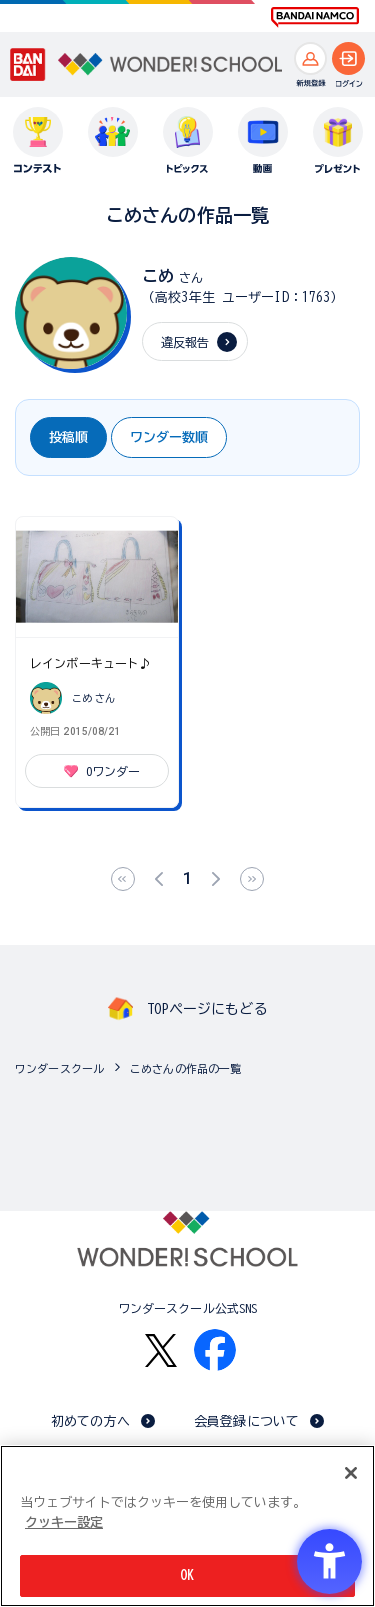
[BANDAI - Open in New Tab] (28, 65)
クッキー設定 (64, 1522)
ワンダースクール (59, 1068)
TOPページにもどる (207, 1009)
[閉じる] (351, 1473)
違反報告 (185, 342)
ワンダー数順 (169, 437)
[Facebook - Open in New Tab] (215, 1350)
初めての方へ (90, 1421)
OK (187, 1575)
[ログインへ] (348, 58)
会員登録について (246, 1421)
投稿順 (68, 437)
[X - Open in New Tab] (161, 1350)
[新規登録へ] (310, 58)
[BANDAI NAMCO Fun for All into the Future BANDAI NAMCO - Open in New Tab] (315, 17)
